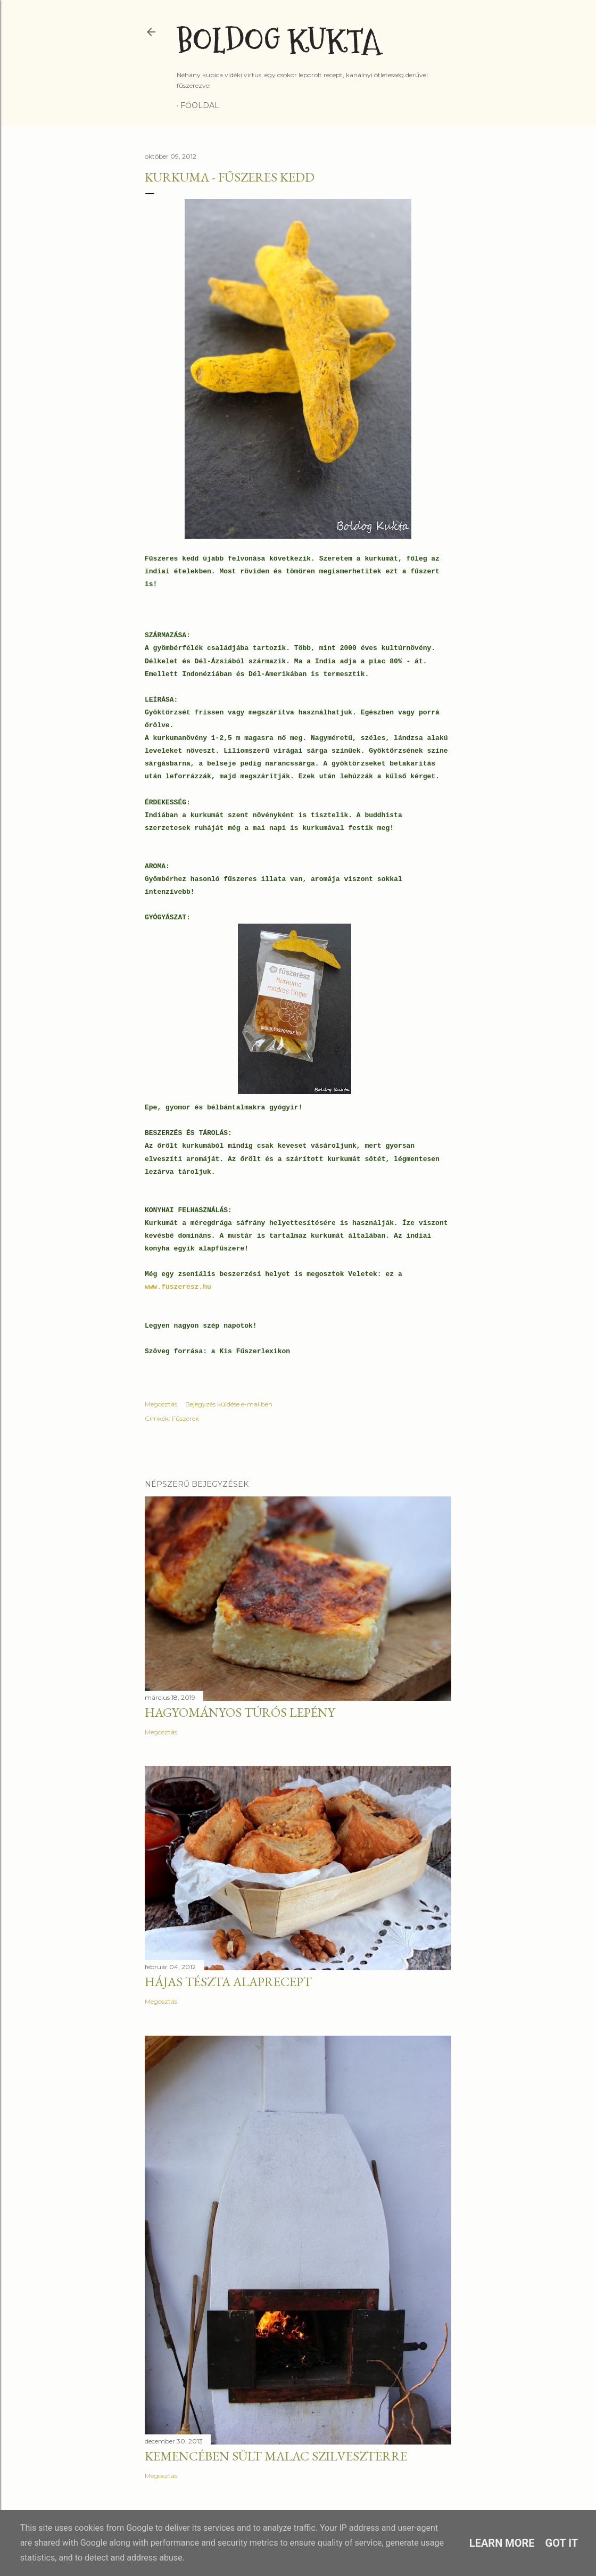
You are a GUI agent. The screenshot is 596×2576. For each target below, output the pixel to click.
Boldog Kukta (278, 41)
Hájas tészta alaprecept (228, 1981)
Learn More (502, 2543)
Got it (561, 2543)
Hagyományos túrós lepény (240, 1712)
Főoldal (199, 105)
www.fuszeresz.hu (178, 1287)
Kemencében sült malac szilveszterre (276, 2456)
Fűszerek (185, 1418)
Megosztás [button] (161, 1404)
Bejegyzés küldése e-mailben (228, 1404)
